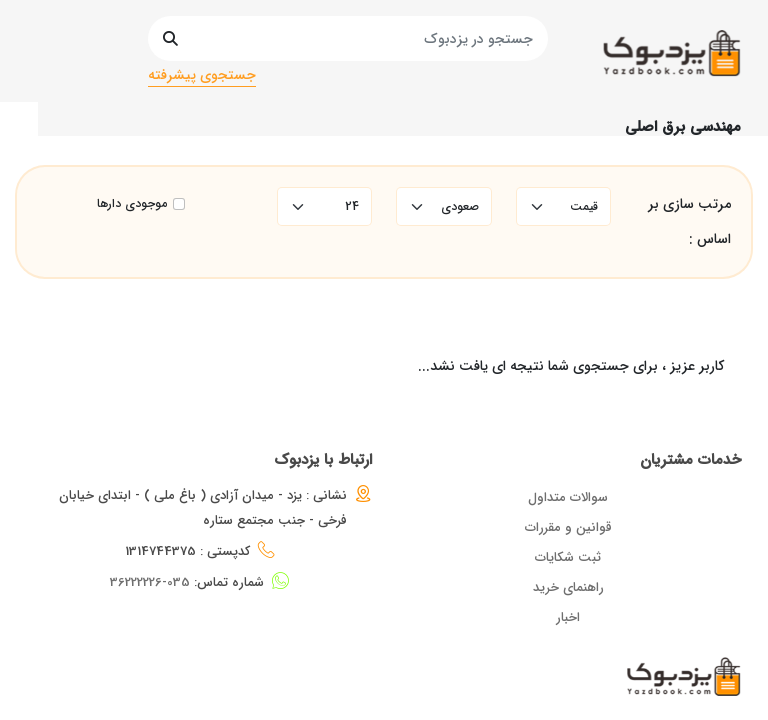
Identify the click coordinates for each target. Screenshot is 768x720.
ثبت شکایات (568, 557)
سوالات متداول (568, 497)
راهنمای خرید (568, 587)
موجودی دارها (132, 204)
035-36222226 (150, 582)
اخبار (568, 617)
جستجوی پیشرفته (202, 75)
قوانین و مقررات (568, 527)
